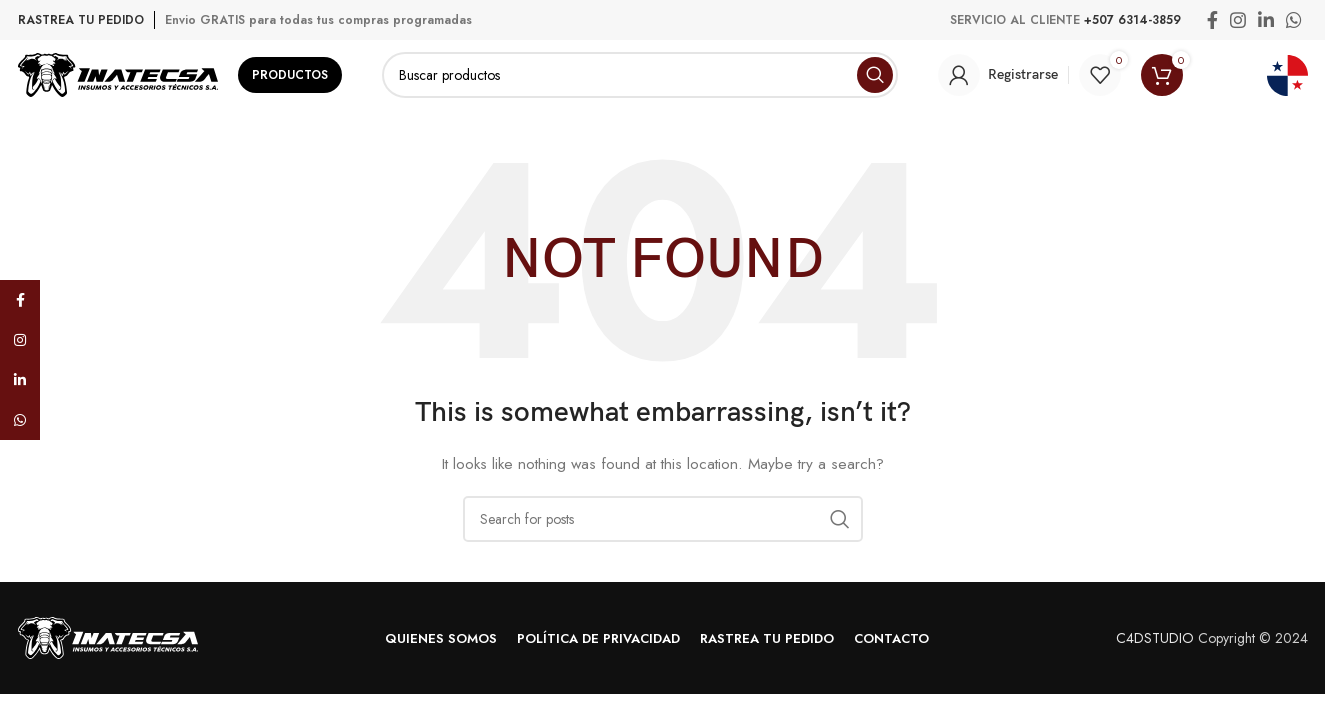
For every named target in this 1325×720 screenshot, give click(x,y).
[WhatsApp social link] (1294, 20)
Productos (290, 75)
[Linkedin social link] (1266, 20)
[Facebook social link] (1212, 20)
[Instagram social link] (1238, 20)
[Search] (640, 75)
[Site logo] (118, 73)
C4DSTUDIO (1155, 638)
